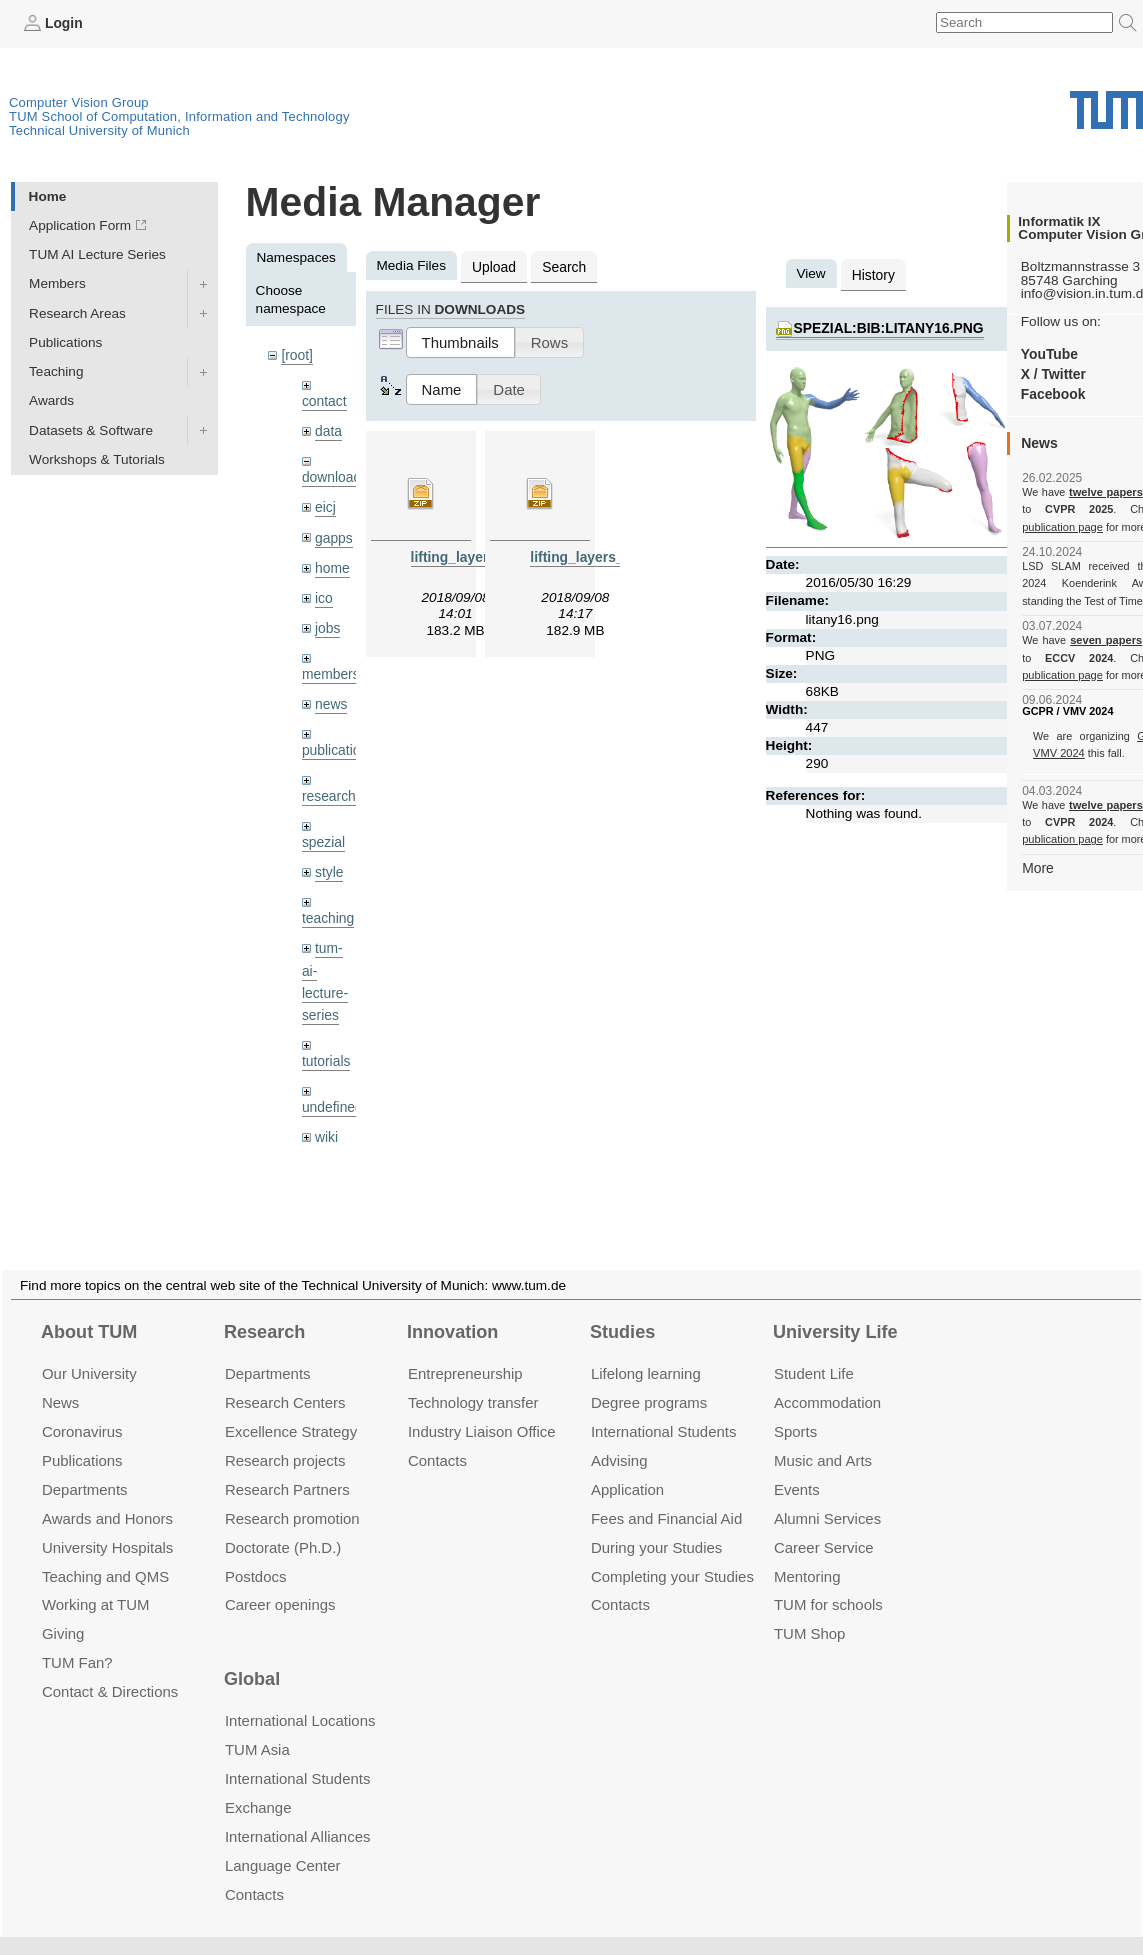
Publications (65, 341)
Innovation (452, 1307)
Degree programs (649, 1378)
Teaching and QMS (105, 1551)
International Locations (300, 1696)
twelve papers (1106, 492)
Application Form (80, 225)
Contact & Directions (110, 1667)
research (328, 790)
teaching (327, 911)
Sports (795, 1407)
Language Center (283, 1841)
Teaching (56, 371)
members (330, 669)
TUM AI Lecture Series (97, 254)
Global (252, 1655)
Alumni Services (827, 1493)
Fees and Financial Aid (666, 1493)
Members (57, 283)
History (873, 273)
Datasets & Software (91, 429)
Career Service (824, 1522)
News (60, 1378)
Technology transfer (473, 1378)
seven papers (1106, 640)
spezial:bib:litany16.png (887, 326)
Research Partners (287, 1464)
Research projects (285, 1435)
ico (323, 594)
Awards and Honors (107, 1493)
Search (562, 265)
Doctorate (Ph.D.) (283, 1522)
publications (338, 744)
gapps (333, 534)
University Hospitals (107, 1522)
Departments (85, 1464)
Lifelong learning (646, 1349)
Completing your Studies (672, 1551)
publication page (1061, 526)
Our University (89, 1349)
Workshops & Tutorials (97, 458)
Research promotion (292, 1493)
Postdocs (256, 1551)
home (332, 564)
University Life (835, 1307)
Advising (619, 1435)
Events (797, 1464)
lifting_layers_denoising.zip (619, 555)
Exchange (258, 1783)
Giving (63, 1609)
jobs (327, 623)
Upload (493, 265)
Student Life (814, 1349)
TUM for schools (828, 1580)
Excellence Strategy (291, 1407)
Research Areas (77, 312)
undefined (332, 1097)
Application (627, 1464)
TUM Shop (809, 1609)
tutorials (326, 1051)
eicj (325, 504)
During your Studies (656, 1522)
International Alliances (297, 1812)
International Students (663, 1407)
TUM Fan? (77, 1638)
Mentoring (807, 1551)
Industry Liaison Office (482, 1407)
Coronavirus (82, 1407)
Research (264, 1307)
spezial (323, 835)
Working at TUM (95, 1580)
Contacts (437, 1435)
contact (324, 399)
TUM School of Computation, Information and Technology (179, 116)
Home (48, 195)
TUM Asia (257, 1725)
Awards (51, 400)
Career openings (280, 1580)
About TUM (89, 1307)
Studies (622, 1307)
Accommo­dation (827, 1378)
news (331, 699)
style (329, 865)
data (328, 429)
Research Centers (285, 1378)
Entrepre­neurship (465, 1349)
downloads (334, 475)
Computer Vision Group (79, 102)
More (1037, 866)
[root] (296, 354)
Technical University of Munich (99, 130)
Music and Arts (823, 1435)
